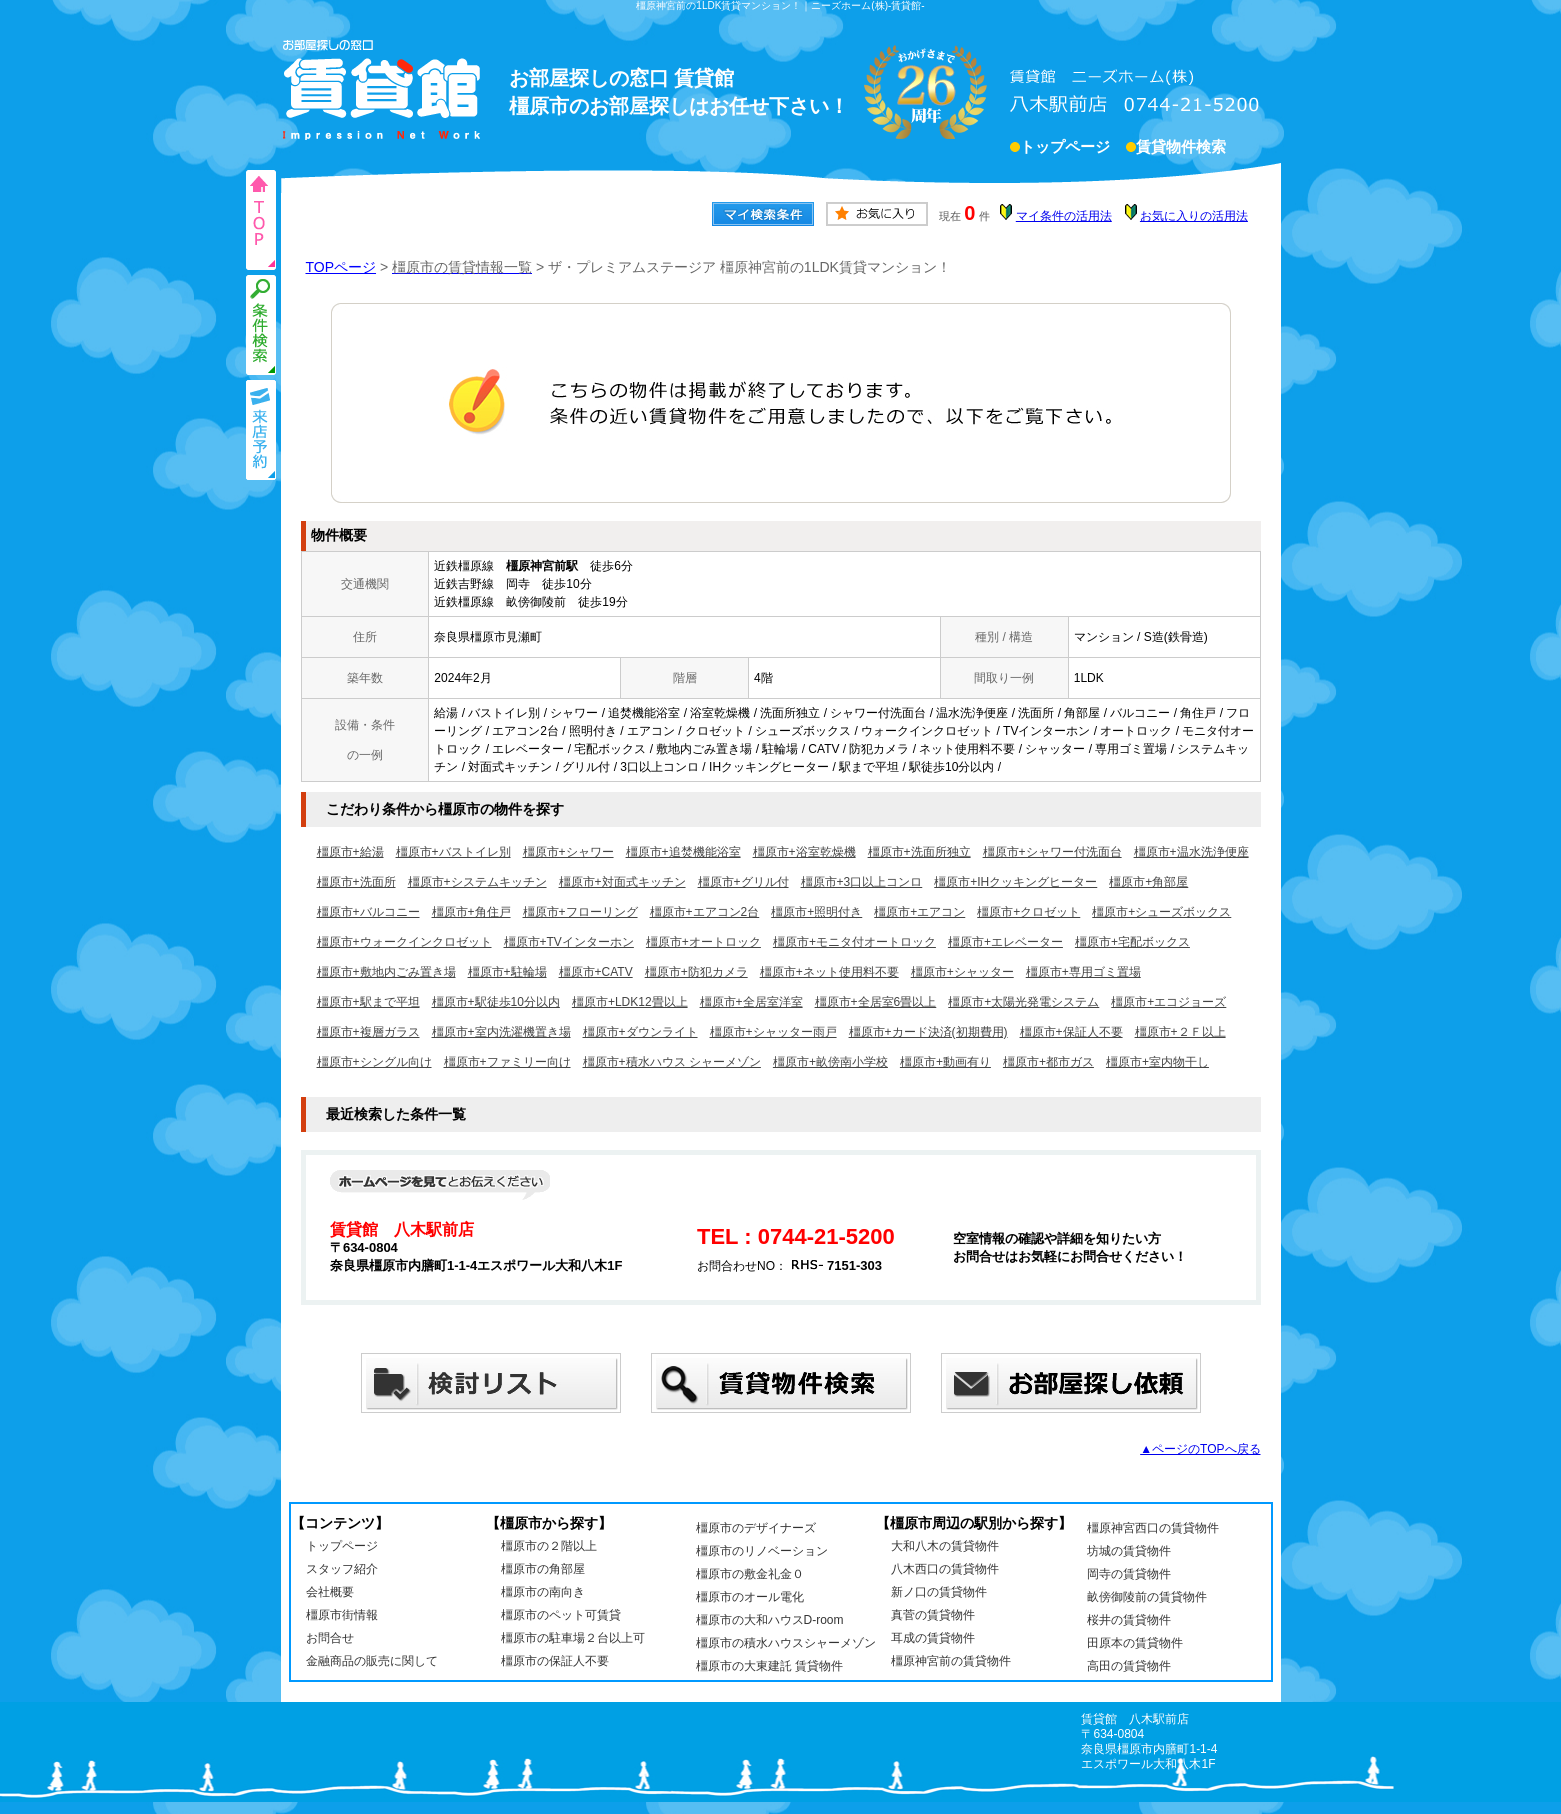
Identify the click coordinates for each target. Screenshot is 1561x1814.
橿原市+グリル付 (743, 882)
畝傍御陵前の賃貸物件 (1147, 1597)
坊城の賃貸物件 (1129, 1551)
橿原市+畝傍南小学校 (830, 1062)
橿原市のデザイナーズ (756, 1528)
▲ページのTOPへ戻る (1200, 1449)
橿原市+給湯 (350, 852)
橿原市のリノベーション (762, 1551)
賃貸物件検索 (1181, 149)
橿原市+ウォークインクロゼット (404, 942)
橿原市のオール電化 (750, 1597)
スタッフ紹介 (342, 1569)
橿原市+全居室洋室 (751, 1002)
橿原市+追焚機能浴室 (683, 852)
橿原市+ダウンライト (640, 1032)
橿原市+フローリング (580, 912)
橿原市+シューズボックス (1161, 912)
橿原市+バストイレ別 (453, 852)
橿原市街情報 (342, 1615)
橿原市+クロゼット (1028, 912)
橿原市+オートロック (703, 942)
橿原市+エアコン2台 (705, 912)
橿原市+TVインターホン (569, 942)
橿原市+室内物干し (1157, 1062)
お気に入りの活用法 (1194, 216)
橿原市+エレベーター (1005, 942)
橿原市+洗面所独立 (919, 852)
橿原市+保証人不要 (1071, 1032)
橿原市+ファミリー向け (507, 1062)
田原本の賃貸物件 (1135, 1643)
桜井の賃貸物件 (1129, 1620)
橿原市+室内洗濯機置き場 (501, 1032)
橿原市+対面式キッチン (622, 882)
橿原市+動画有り (945, 1062)
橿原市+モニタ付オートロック (854, 942)
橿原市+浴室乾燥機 (804, 852)
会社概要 (330, 1592)
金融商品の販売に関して (372, 1661)
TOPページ (341, 267)
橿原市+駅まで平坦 (368, 1002)
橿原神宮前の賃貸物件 (951, 1661)
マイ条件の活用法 (1064, 216)
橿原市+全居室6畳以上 (876, 1002)
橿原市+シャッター (962, 972)
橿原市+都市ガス (1048, 1062)
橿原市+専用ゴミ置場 (1083, 972)
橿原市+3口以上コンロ (862, 882)
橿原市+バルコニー (368, 912)
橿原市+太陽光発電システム (1023, 1002)
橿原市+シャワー (568, 852)
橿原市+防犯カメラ (696, 972)
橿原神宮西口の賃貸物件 (1153, 1528)
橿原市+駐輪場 (507, 972)
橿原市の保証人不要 (555, 1661)
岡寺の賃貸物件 (1129, 1574)
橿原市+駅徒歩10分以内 (496, 1002)
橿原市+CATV (596, 972)
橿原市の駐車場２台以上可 (573, 1638)
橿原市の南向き (543, 1592)
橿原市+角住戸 (471, 912)
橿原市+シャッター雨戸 (773, 1032)
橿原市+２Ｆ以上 (1180, 1032)
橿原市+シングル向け (374, 1062)
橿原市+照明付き (816, 912)
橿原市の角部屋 (543, 1569)
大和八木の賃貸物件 (945, 1546)
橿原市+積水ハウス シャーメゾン (672, 1062)
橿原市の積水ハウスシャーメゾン (786, 1643)
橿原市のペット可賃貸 (561, 1615)
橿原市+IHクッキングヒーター (1015, 882)
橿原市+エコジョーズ (1168, 1002)
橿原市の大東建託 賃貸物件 (769, 1666)
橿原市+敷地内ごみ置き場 (386, 972)
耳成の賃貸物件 (933, 1638)
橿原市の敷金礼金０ (750, 1574)
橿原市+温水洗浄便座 (1191, 852)
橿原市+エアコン (919, 912)
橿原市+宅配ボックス (1132, 942)
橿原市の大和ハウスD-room (770, 1620)
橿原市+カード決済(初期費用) (928, 1032)
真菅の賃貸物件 (933, 1615)
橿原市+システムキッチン (477, 882)
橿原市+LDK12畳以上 (630, 1002)
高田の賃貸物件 (1129, 1666)
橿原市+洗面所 (356, 882)
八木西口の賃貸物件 (945, 1569)
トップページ (1065, 149)
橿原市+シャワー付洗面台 (1052, 852)
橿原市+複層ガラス (368, 1032)
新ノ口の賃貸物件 (939, 1592)
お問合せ (330, 1638)
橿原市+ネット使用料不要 (829, 972)
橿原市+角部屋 (1148, 882)
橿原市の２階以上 (549, 1546)
